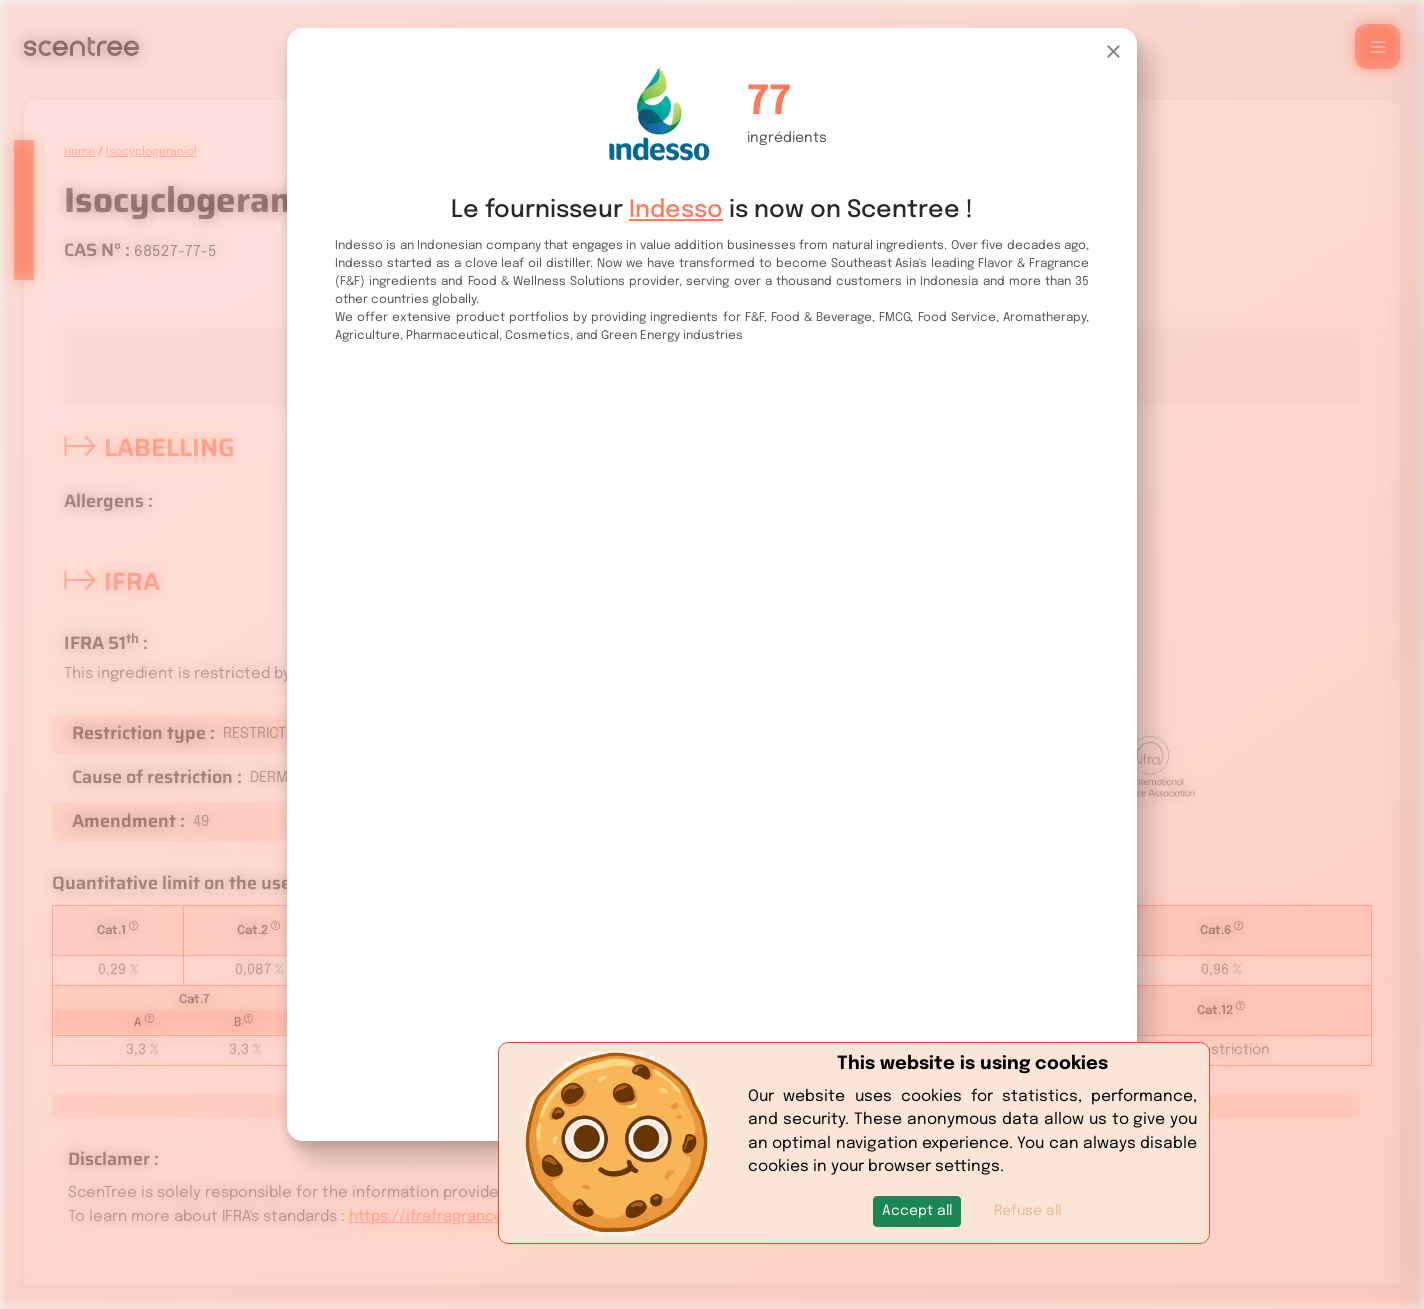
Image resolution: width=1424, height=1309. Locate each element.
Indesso (676, 210)
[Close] (1113, 51)
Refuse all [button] (1027, 1211)
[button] (917, 1211)
